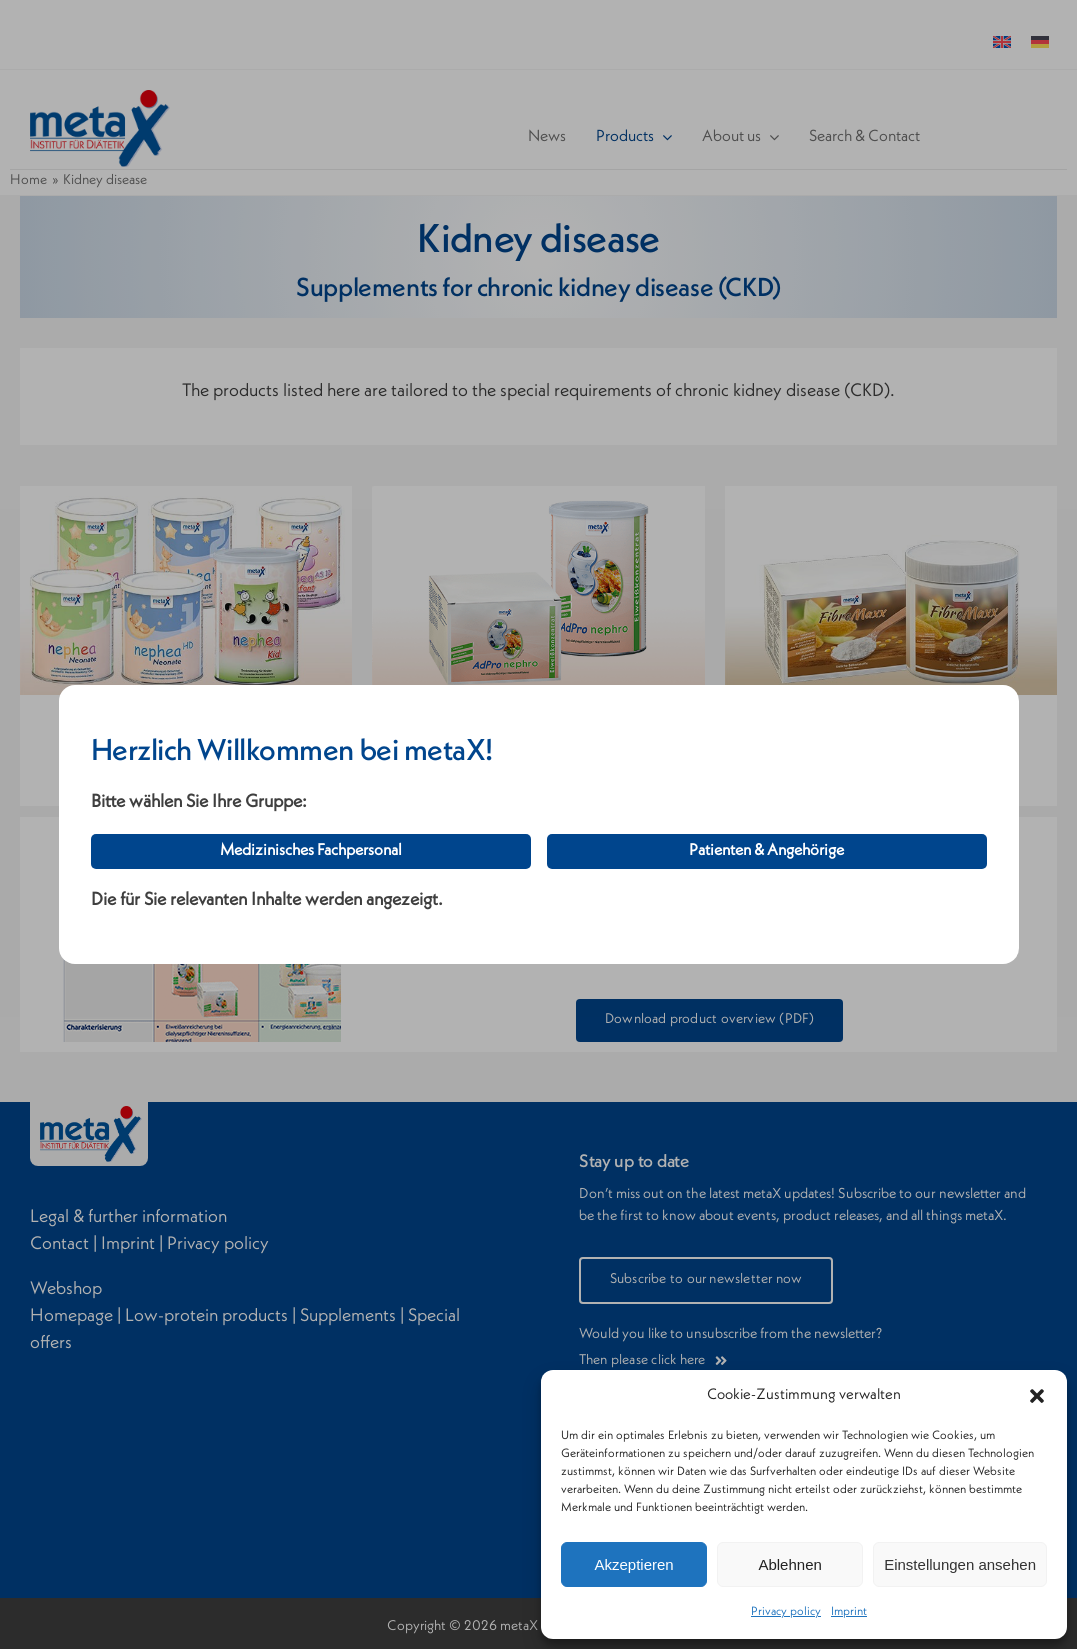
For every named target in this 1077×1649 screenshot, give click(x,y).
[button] (1037, 1396)
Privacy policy (786, 1612)
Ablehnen (789, 1564)
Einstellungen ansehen (960, 1564)
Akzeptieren (633, 1564)
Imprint (849, 1612)
